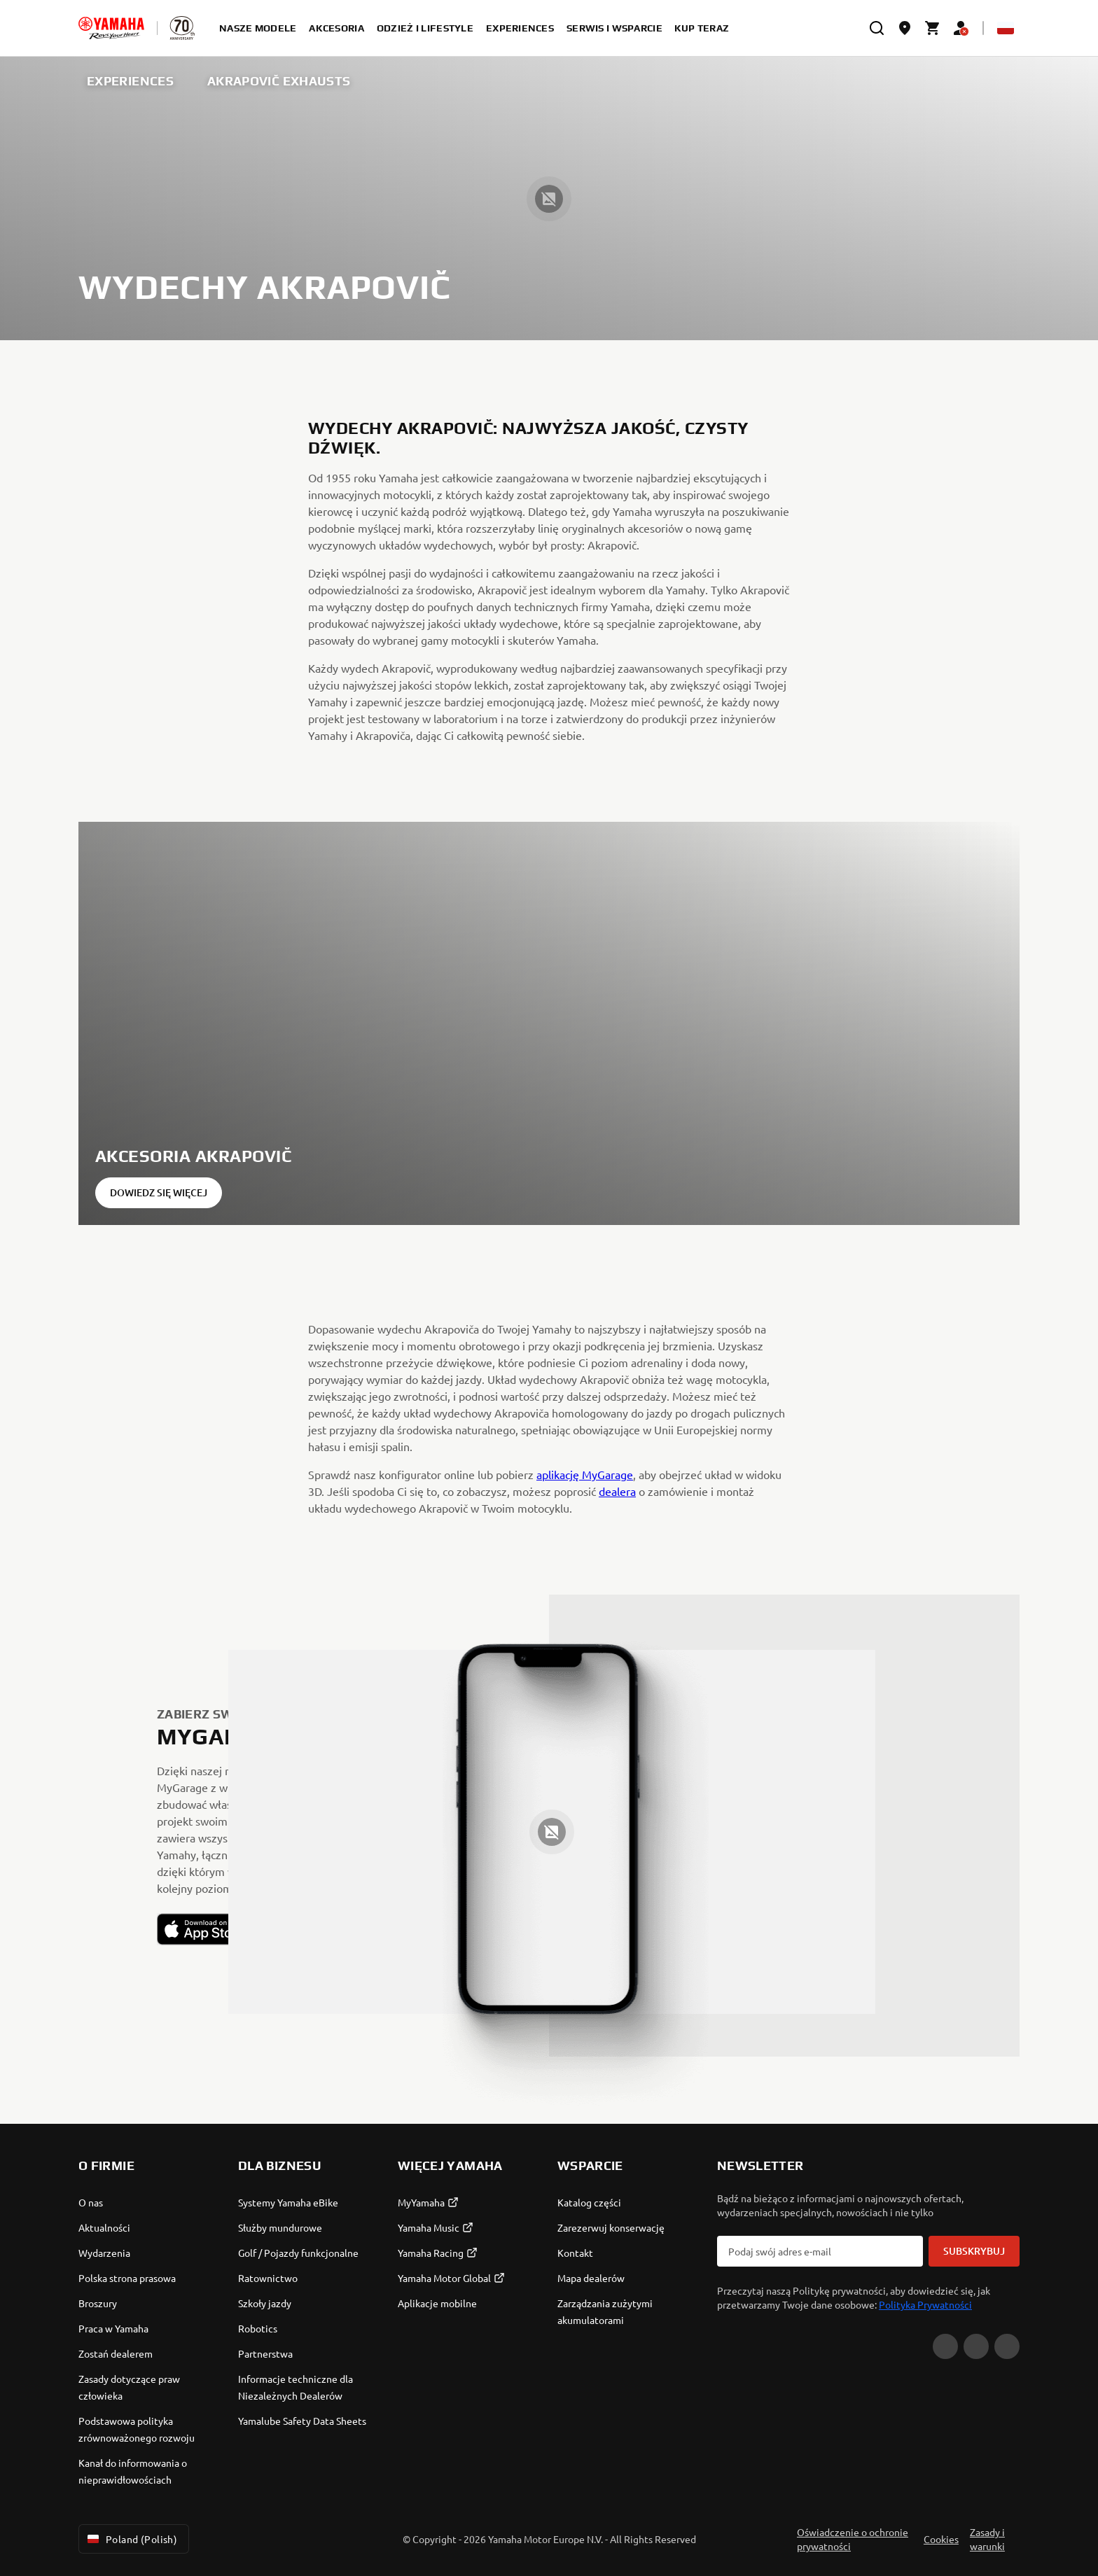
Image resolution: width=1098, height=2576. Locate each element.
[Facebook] (976, 2346)
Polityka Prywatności (925, 2304)
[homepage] (111, 28)
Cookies (941, 2539)
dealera (617, 1491)
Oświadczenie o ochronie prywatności (852, 2539)
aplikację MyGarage (584, 1474)
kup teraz (702, 28)
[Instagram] (1007, 2346)
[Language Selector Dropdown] (1006, 28)
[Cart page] (932, 28)
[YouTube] (945, 2346)
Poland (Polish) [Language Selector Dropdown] (131, 2538)
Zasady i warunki (987, 2539)
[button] (204, 1929)
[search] (877, 28)
